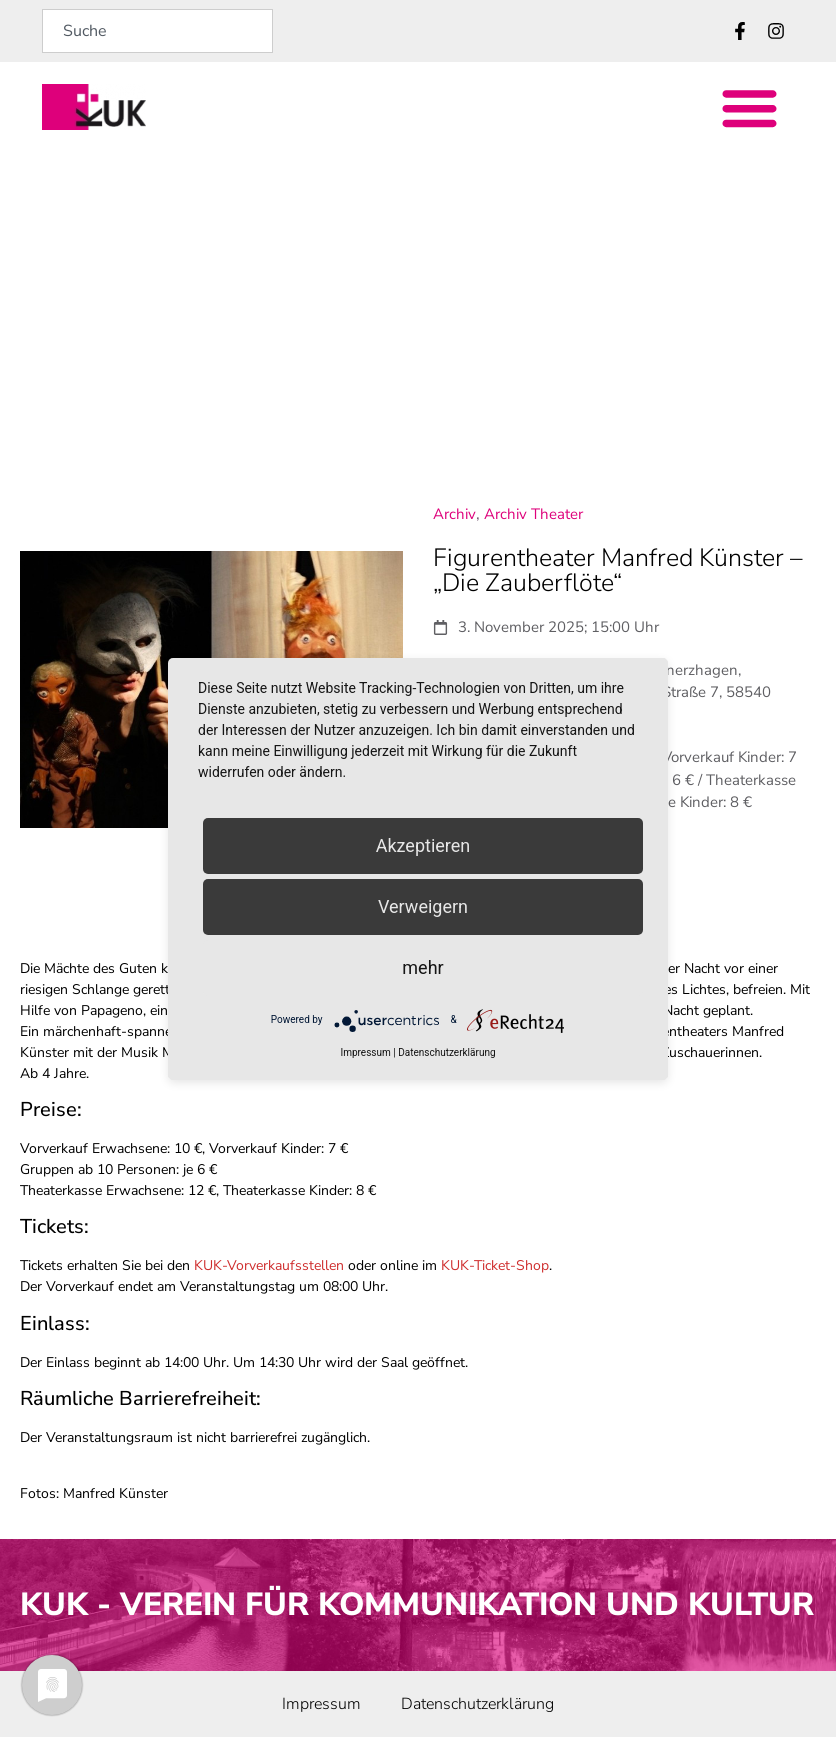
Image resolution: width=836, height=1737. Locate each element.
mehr (422, 967)
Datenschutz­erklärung (477, 1704)
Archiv (454, 514)
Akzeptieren (423, 845)
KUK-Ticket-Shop (495, 1265)
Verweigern (423, 906)
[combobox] (157, 31)
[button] (750, 107)
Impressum (321, 1704)
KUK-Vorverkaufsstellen (269, 1265)
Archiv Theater (533, 514)
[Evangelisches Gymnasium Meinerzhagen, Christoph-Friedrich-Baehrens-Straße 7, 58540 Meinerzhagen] (418, 312)
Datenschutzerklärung (446, 1052)
